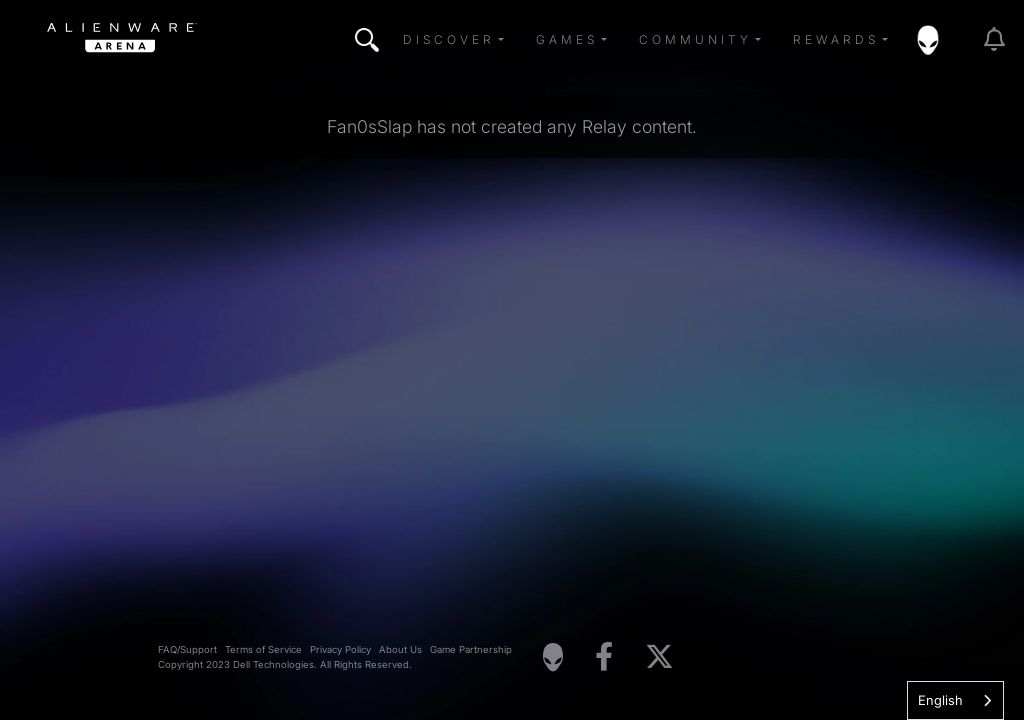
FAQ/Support (187, 649)
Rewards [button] (836, 39)
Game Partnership (471, 649)
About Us (400, 649)
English (940, 700)
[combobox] (955, 700)
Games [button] (567, 39)
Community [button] (695, 39)
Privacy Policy (340, 649)
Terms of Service (263, 649)
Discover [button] (449, 39)
